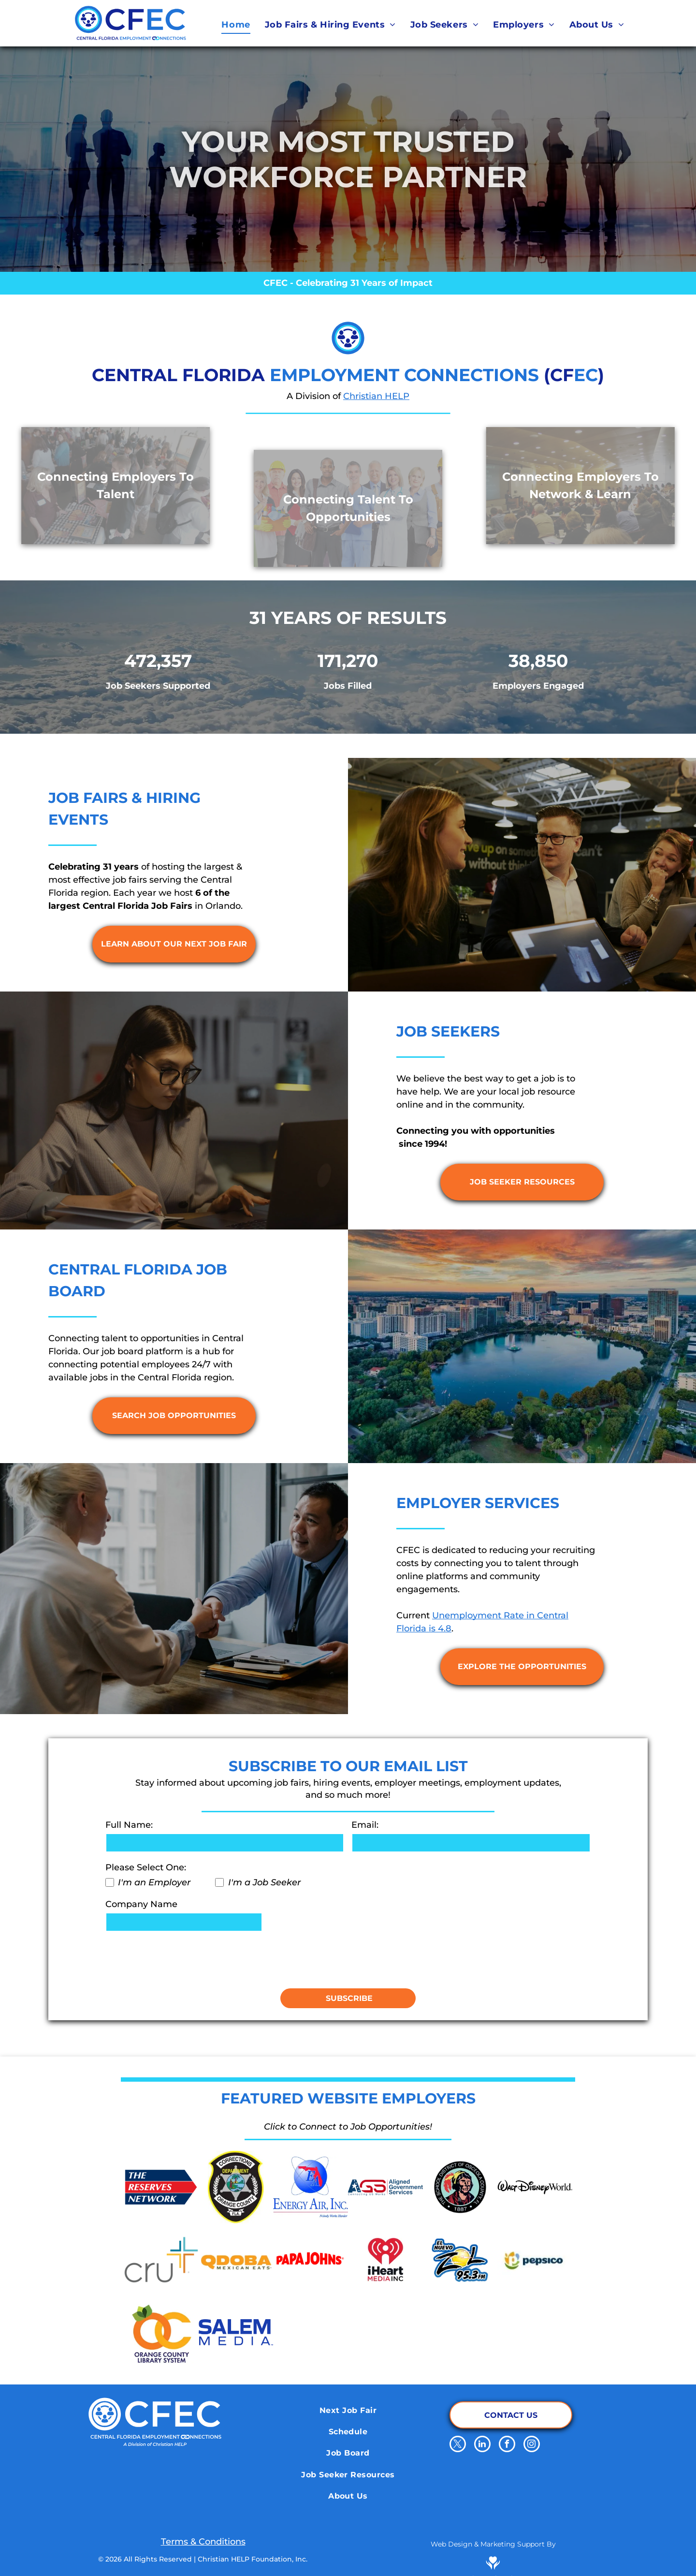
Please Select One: (145, 1867)
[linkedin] (482, 2445)
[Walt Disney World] (534, 2187)
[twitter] (458, 2445)
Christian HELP (376, 396)
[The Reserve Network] (161, 2187)
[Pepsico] (534, 2259)
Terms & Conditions (203, 2541)
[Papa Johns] (310, 2259)
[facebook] (507, 2445)
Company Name (141, 1904)
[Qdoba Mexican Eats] (236, 2259)
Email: (364, 1825)
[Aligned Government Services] (385, 2187)
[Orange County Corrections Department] (236, 2187)
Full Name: (129, 1825)
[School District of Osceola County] (460, 2187)
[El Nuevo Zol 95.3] (460, 2259)
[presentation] (178, 1959)
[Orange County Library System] (161, 2332)
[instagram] (531, 2445)
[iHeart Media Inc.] (385, 2259)
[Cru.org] (161, 2259)
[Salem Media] (236, 2332)
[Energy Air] (310, 2187)
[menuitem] (235, 24)
